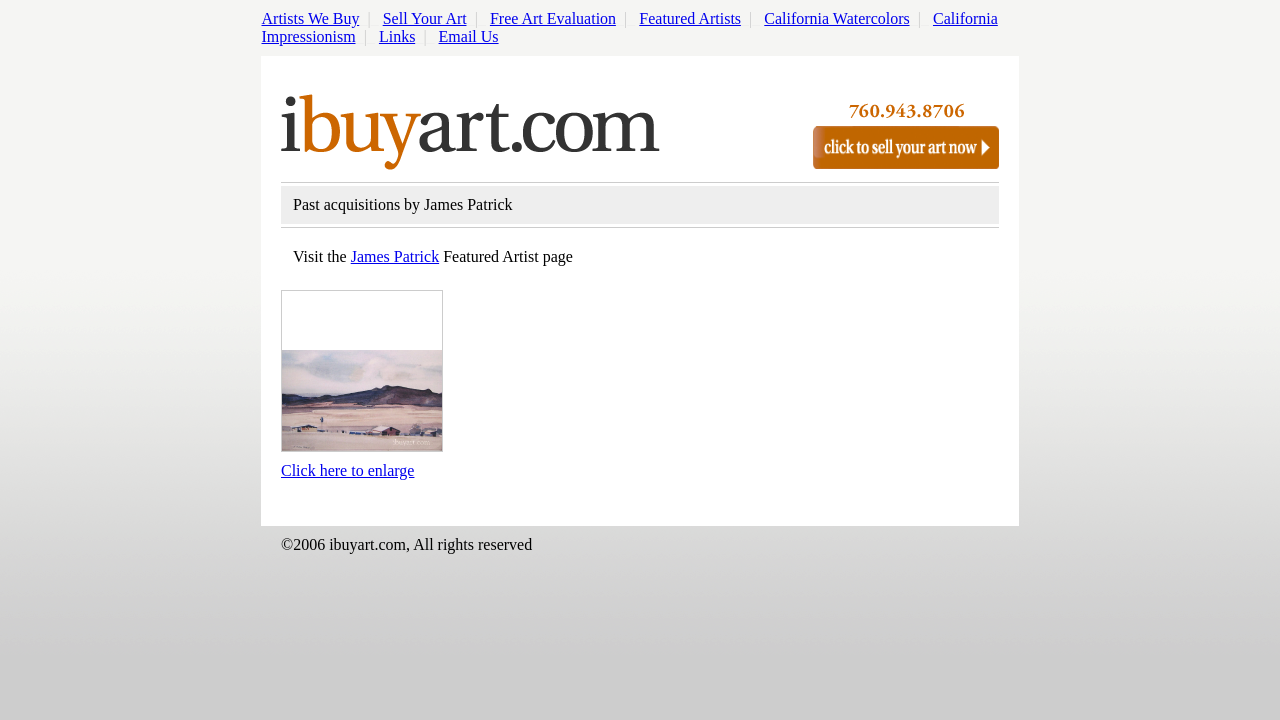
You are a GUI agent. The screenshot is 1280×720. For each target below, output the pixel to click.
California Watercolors (836, 18)
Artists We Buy (311, 18)
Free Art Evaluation (553, 18)
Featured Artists (690, 18)
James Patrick (395, 256)
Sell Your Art (425, 18)
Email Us (469, 36)
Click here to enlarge (347, 470)
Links (397, 36)
